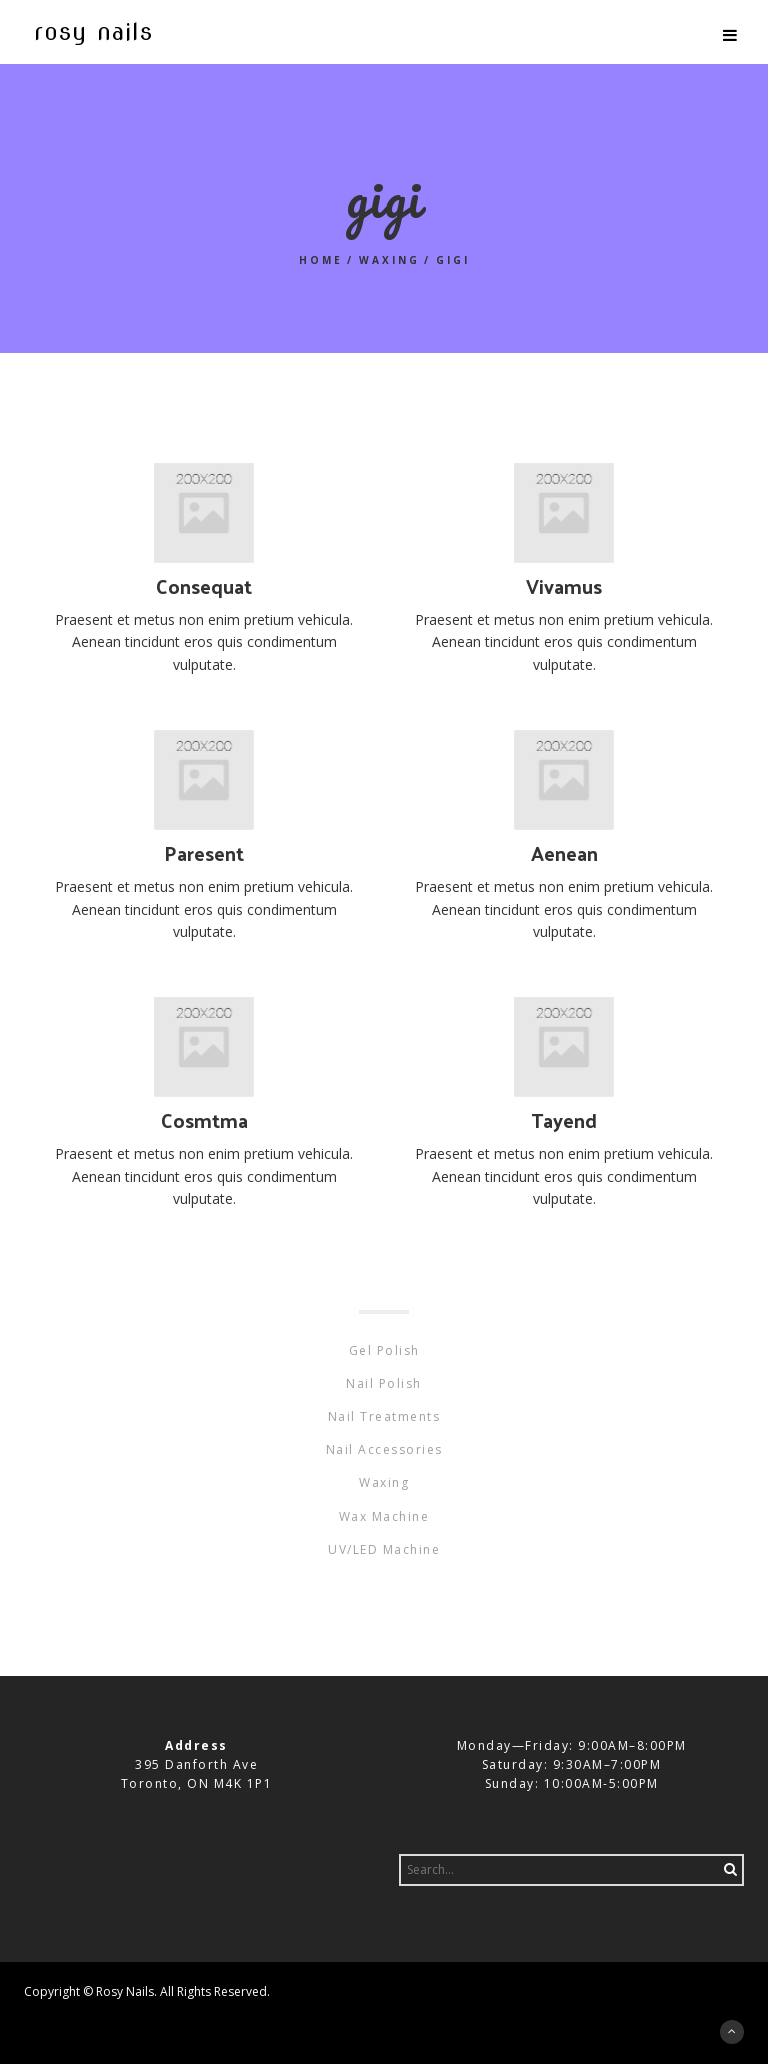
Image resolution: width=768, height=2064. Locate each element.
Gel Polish (384, 1350)
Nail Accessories (384, 1449)
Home (321, 260)
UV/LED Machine (384, 1549)
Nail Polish (384, 1383)
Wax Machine (384, 1516)
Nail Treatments (384, 1416)
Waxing (389, 260)
